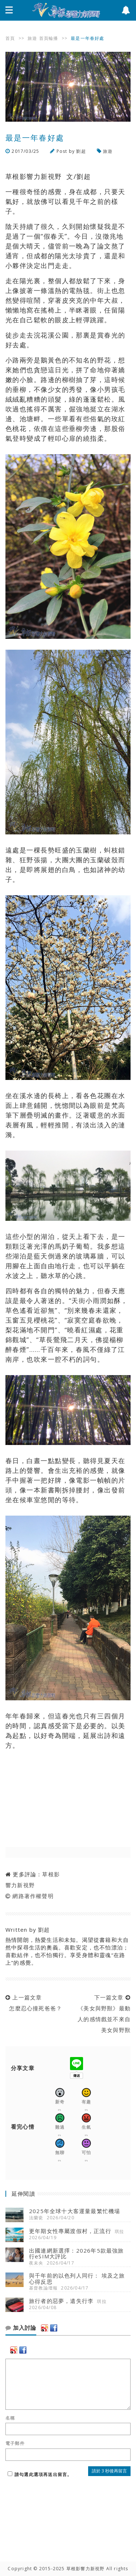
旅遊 (32, 38)
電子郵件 (15, 2443)
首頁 (10, 38)
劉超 (81, 151)
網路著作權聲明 (32, 1895)
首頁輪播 (48, 38)
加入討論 (20, 2328)
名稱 (10, 2418)
